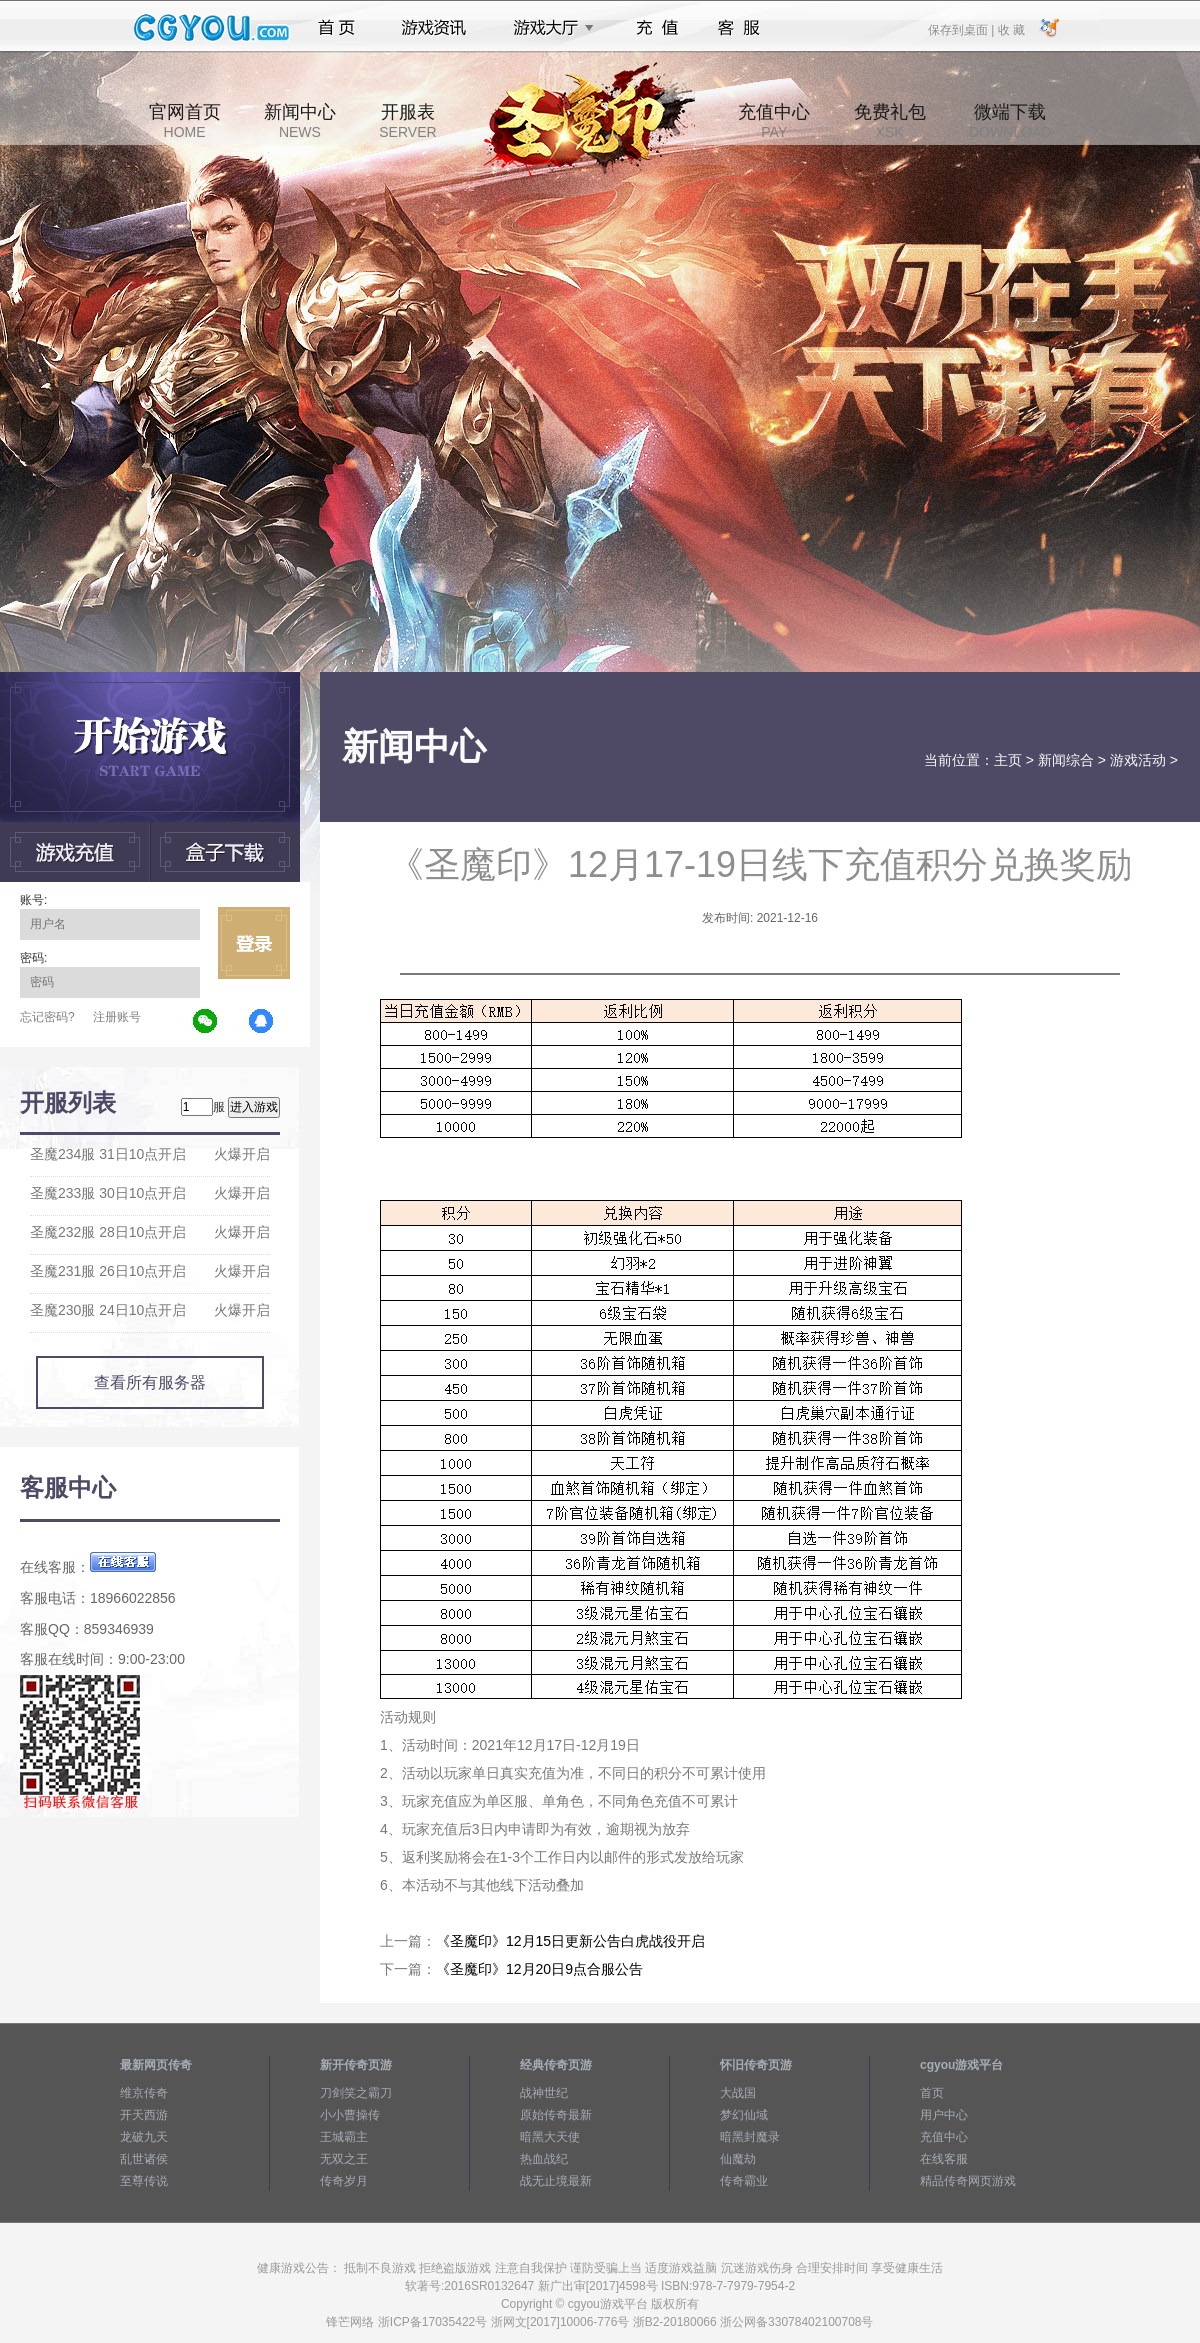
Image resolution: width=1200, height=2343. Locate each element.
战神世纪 (544, 2093)
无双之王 (344, 2159)
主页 (1008, 760)
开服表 (407, 121)
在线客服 (944, 2159)
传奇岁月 (344, 2181)
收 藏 (1010, 29)
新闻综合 (1066, 760)
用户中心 (944, 2115)
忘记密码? (47, 1017)
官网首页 (185, 121)
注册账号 (117, 1017)
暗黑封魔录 (750, 2137)
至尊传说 (144, 2181)
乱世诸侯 (144, 2159)
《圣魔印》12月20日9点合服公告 (539, 1969)
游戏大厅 (548, 28)
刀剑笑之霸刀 (356, 2093)
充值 (656, 28)
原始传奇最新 (556, 2115)
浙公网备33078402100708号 (796, 2322)
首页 (336, 28)
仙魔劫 (738, 2159)
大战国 (738, 2093)
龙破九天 (144, 2137)
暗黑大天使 (550, 2137)
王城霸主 (344, 2137)
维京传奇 (144, 2093)
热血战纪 (544, 2159)
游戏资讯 (434, 28)
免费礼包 (890, 121)
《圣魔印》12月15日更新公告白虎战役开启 (570, 1941)
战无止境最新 (556, 2181)
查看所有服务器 (150, 1382)
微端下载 (1010, 121)
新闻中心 (300, 121)
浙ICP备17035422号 (432, 2322)
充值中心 (774, 121)
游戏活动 (1138, 760)
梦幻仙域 (744, 2115)
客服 (739, 28)
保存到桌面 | (962, 29)
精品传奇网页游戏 (968, 2181)
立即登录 (254, 943)
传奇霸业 (744, 2181)
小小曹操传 (350, 2115)
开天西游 (144, 2115)
